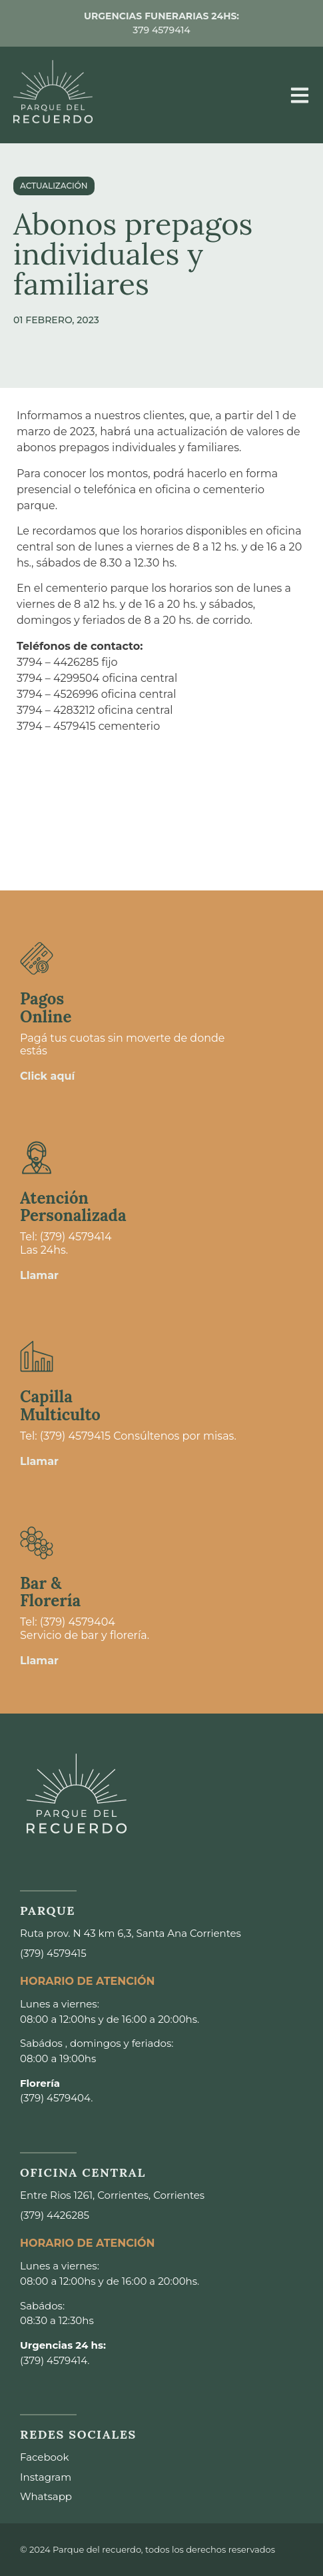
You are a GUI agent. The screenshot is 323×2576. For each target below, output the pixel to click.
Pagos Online (45, 1007)
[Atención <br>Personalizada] (36, 1157)
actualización (54, 186)
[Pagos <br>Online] (36, 958)
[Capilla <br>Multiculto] (36, 1356)
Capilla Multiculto (60, 1405)
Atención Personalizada (73, 1207)
